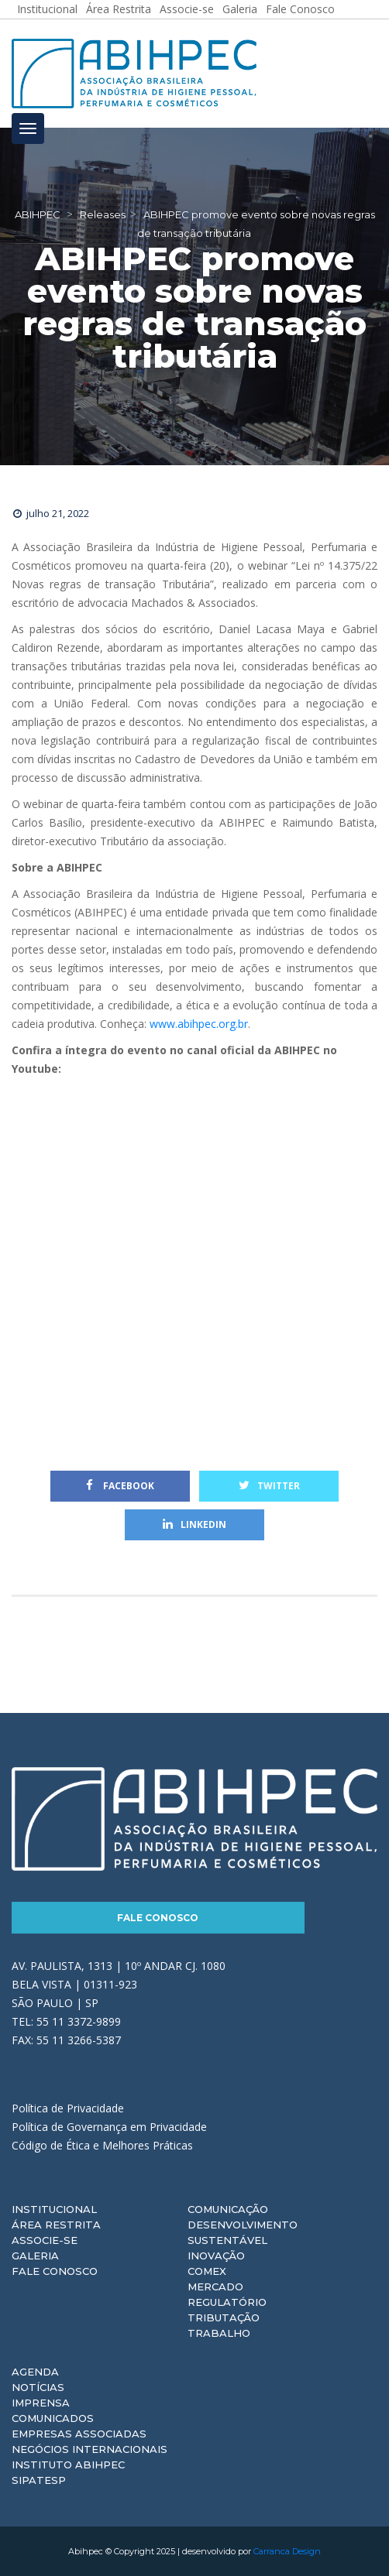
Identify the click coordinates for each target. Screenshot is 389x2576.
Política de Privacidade (68, 2108)
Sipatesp (39, 2480)
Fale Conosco (157, 1917)
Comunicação (228, 2209)
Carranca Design (287, 2551)
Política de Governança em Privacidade (109, 2126)
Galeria (35, 2255)
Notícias (38, 2387)
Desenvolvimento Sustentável (243, 2232)
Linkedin (194, 1524)
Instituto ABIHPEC (68, 2464)
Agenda (35, 2371)
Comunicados (53, 2418)
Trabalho (219, 2333)
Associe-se (44, 2240)
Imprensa (41, 2402)
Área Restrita (56, 2224)
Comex (207, 2271)
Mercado (215, 2286)
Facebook (120, 1485)
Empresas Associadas (79, 2433)
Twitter (269, 1485)
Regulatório (227, 2302)
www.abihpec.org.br (199, 1023)
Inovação (216, 2255)
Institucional (54, 2209)
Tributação (224, 2317)
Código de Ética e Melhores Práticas (102, 2145)
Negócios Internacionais (89, 2449)
